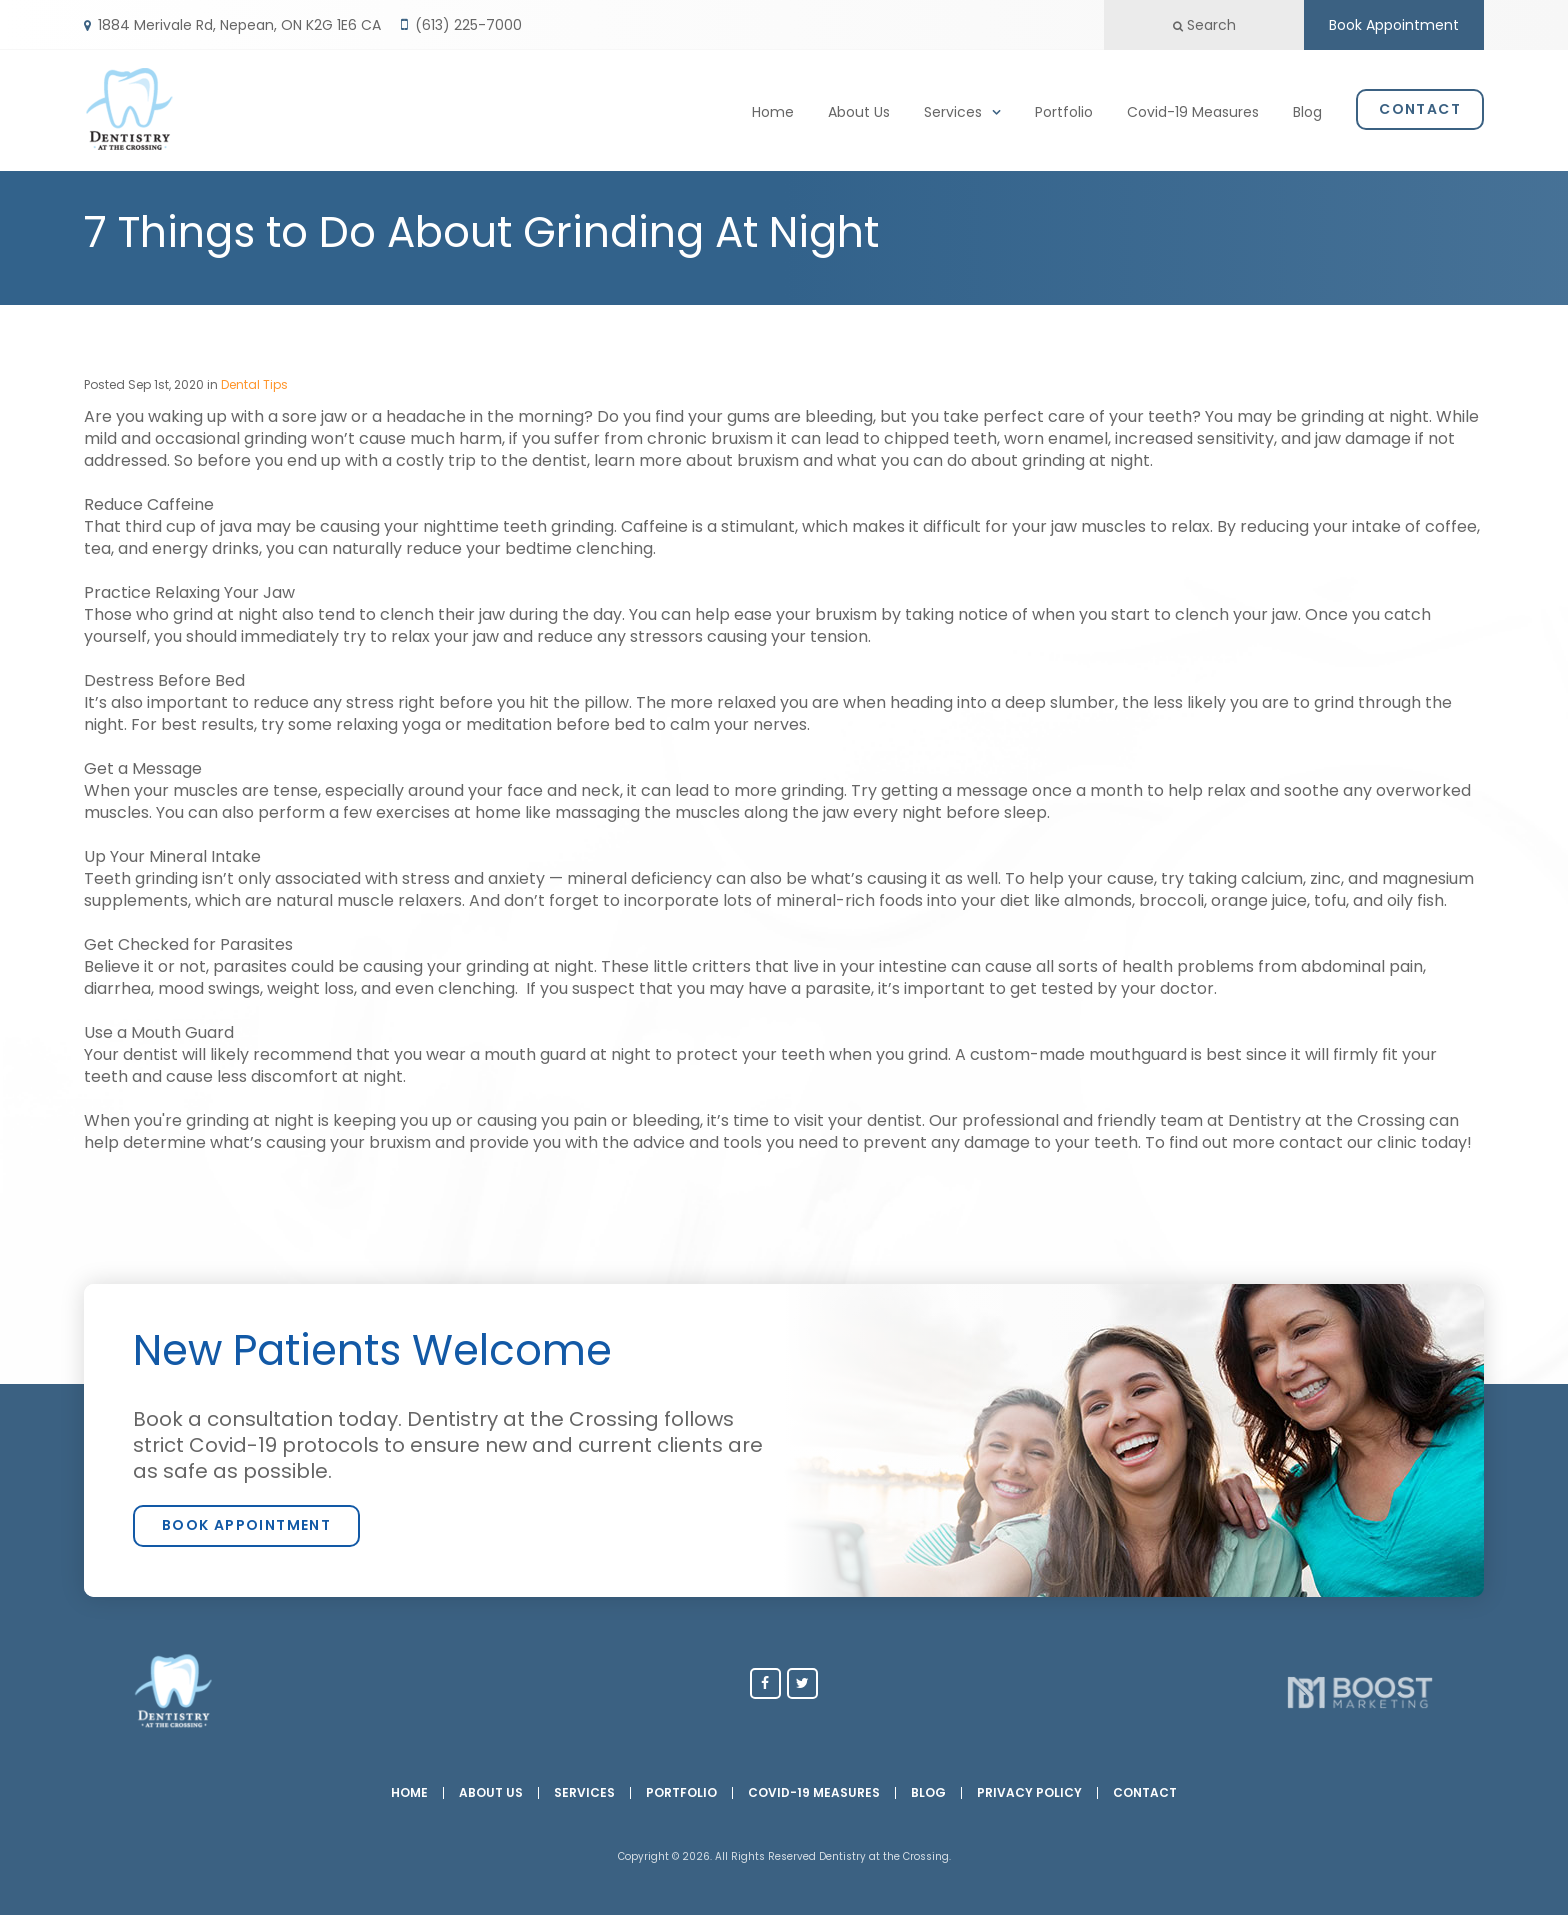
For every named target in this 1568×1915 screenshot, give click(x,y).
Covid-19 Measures (1193, 109)
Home (773, 109)
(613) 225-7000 (468, 25)
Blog (1307, 109)
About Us (859, 109)
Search (1204, 25)
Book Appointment (1394, 25)
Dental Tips (254, 384)
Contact (1420, 106)
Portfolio (1064, 109)
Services (953, 109)
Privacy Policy (1029, 1793)
